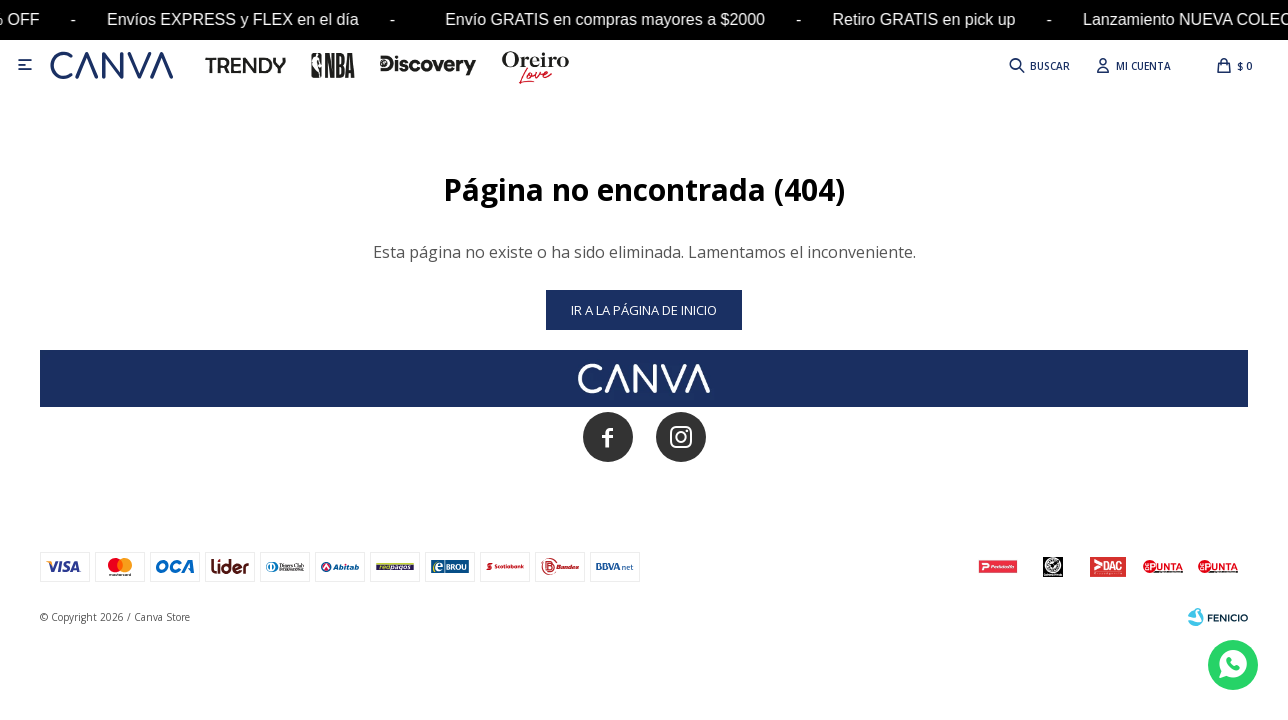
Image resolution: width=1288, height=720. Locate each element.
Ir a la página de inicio (644, 310)
